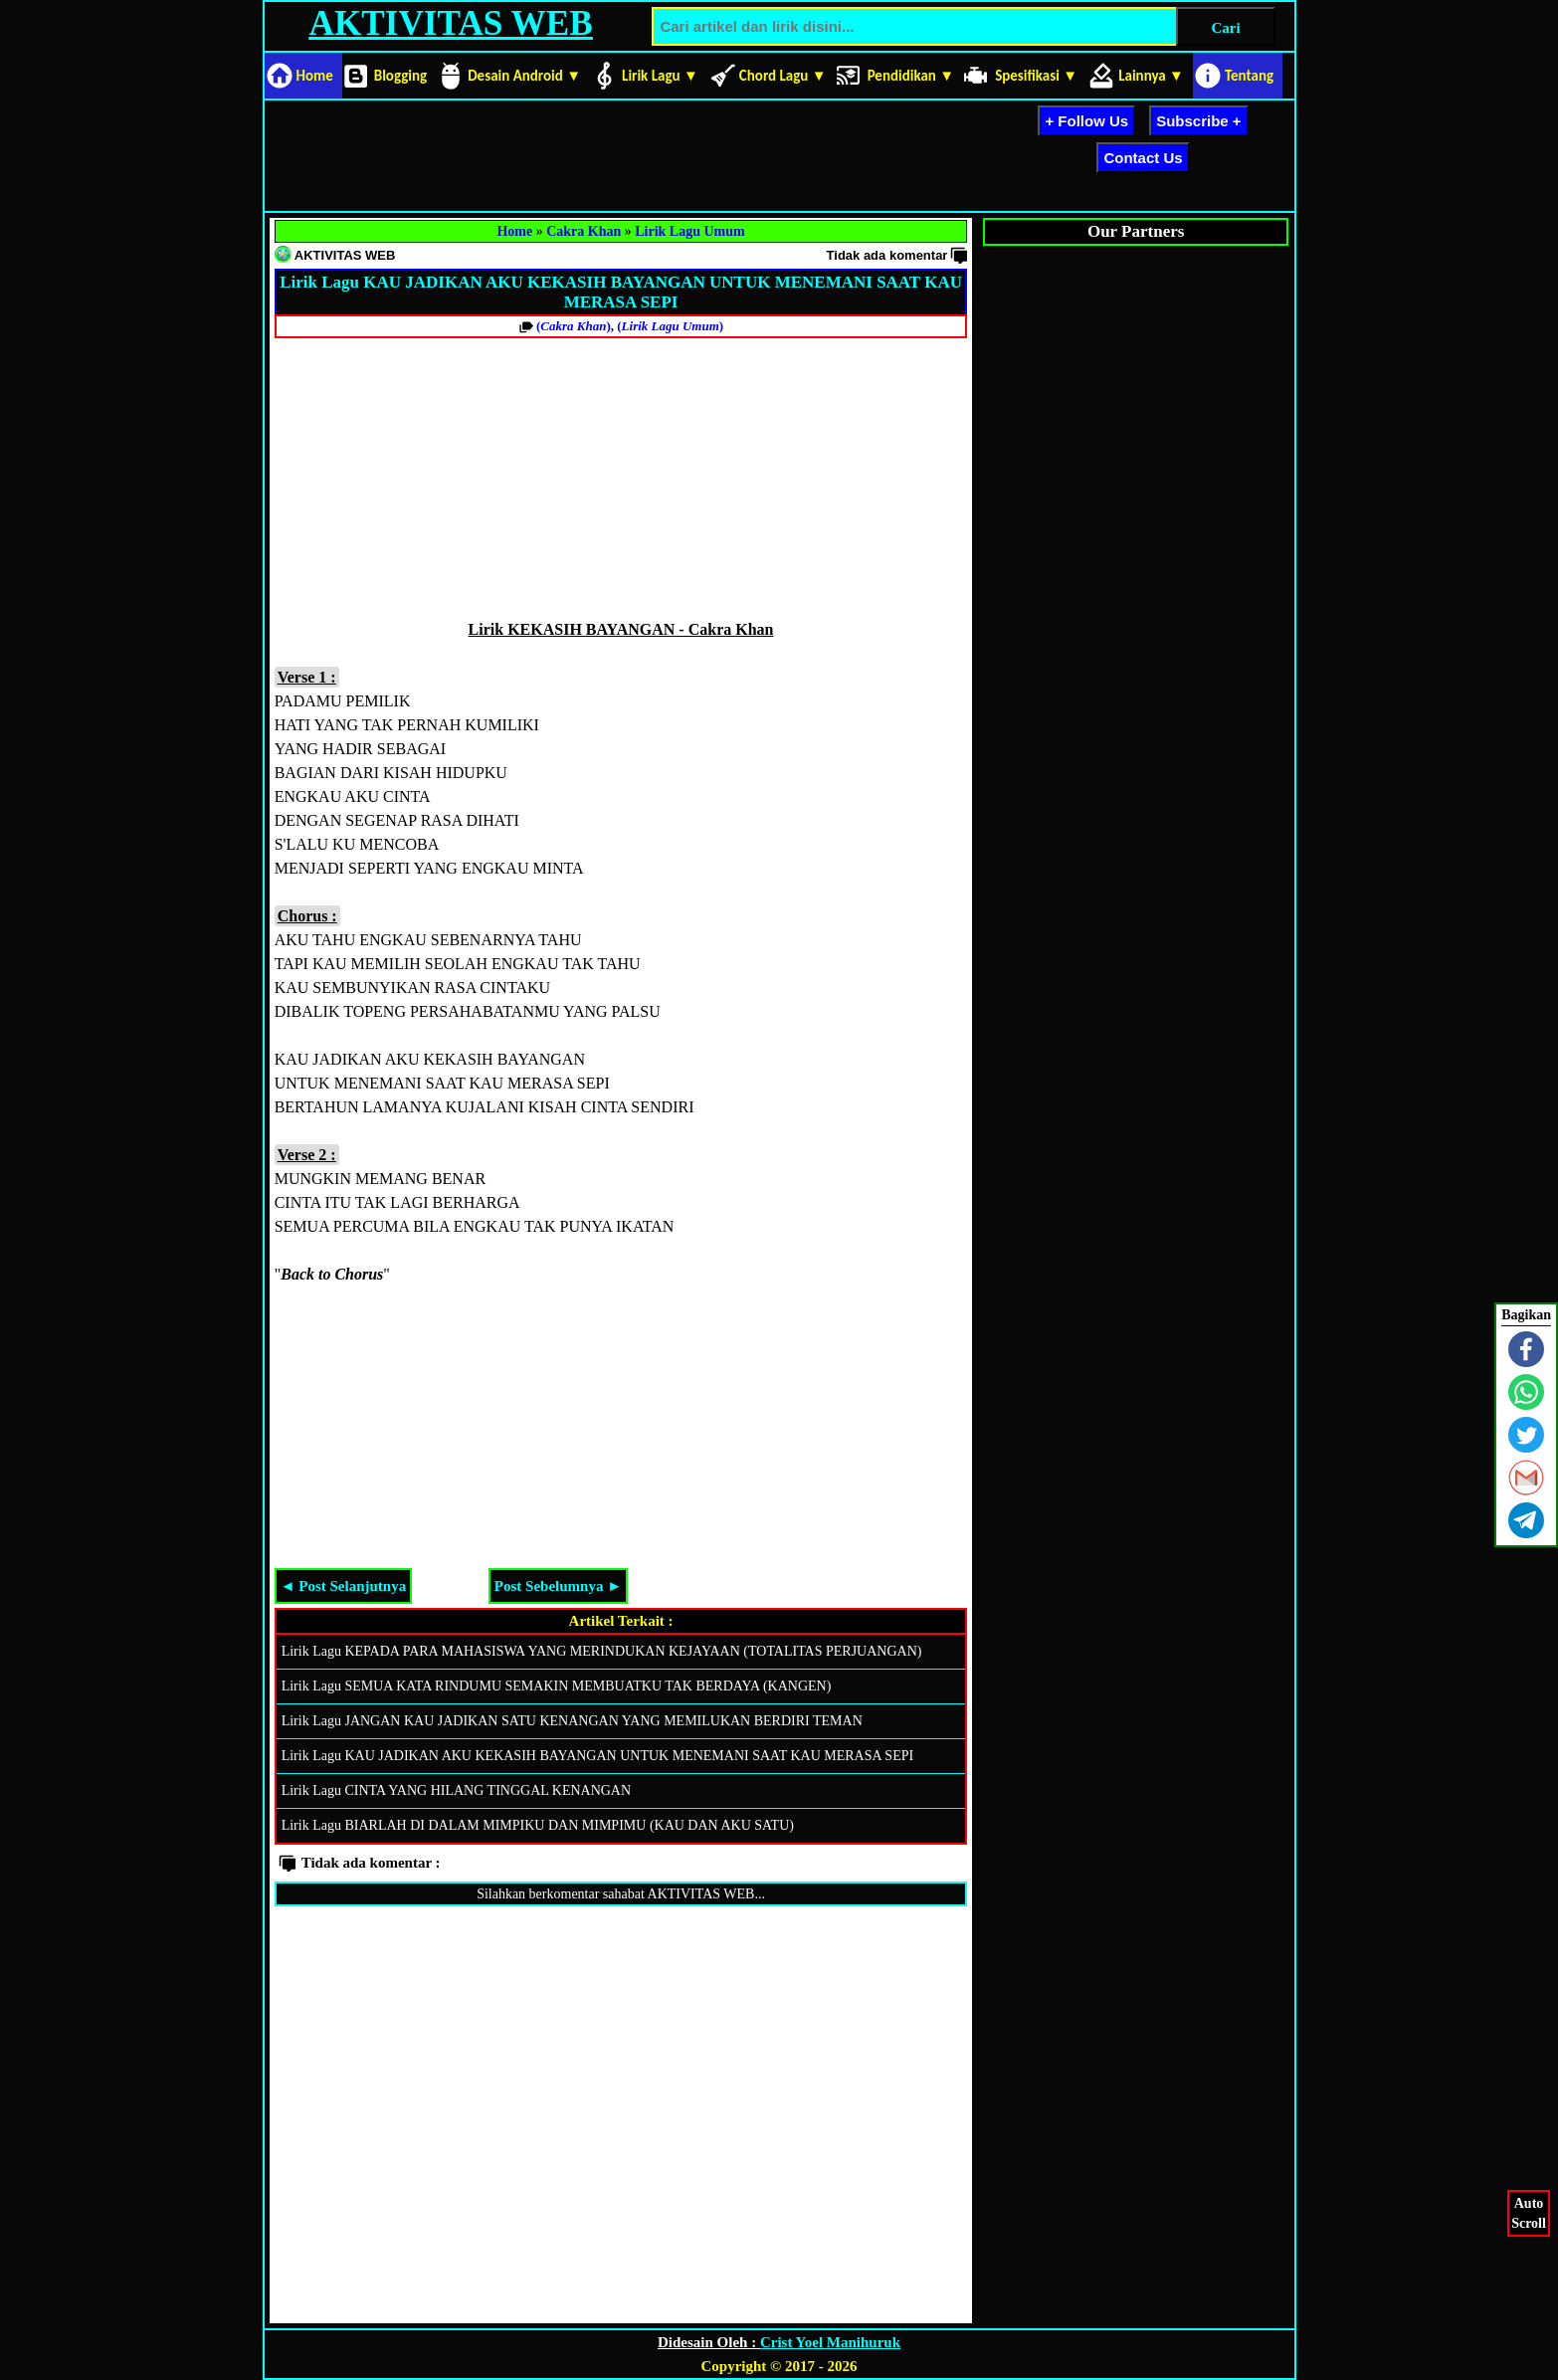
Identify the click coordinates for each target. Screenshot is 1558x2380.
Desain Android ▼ (524, 76)
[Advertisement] (631, 152)
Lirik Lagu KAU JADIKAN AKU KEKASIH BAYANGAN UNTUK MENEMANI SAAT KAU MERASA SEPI (597, 1755)
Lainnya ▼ (1151, 76)
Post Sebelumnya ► (558, 1586)
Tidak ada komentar (887, 255)
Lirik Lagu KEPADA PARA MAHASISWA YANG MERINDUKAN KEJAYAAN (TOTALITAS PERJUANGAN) (602, 1651)
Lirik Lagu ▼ (660, 76)
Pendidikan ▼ (911, 76)
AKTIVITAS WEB (450, 23)
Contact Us (1142, 157)
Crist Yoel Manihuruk (830, 2342)
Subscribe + (1198, 120)
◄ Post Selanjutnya (344, 1586)
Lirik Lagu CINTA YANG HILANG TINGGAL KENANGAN (456, 1790)
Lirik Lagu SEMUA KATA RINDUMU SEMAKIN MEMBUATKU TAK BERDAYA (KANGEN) (557, 1686)
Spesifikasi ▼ (1036, 76)
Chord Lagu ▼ (783, 76)
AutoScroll (1528, 2212)
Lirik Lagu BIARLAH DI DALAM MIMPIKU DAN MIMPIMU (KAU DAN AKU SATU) (538, 1825)
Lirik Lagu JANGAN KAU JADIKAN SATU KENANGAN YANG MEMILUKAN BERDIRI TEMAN (572, 1720)
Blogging (400, 76)
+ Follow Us (1086, 120)
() (573, 325)
